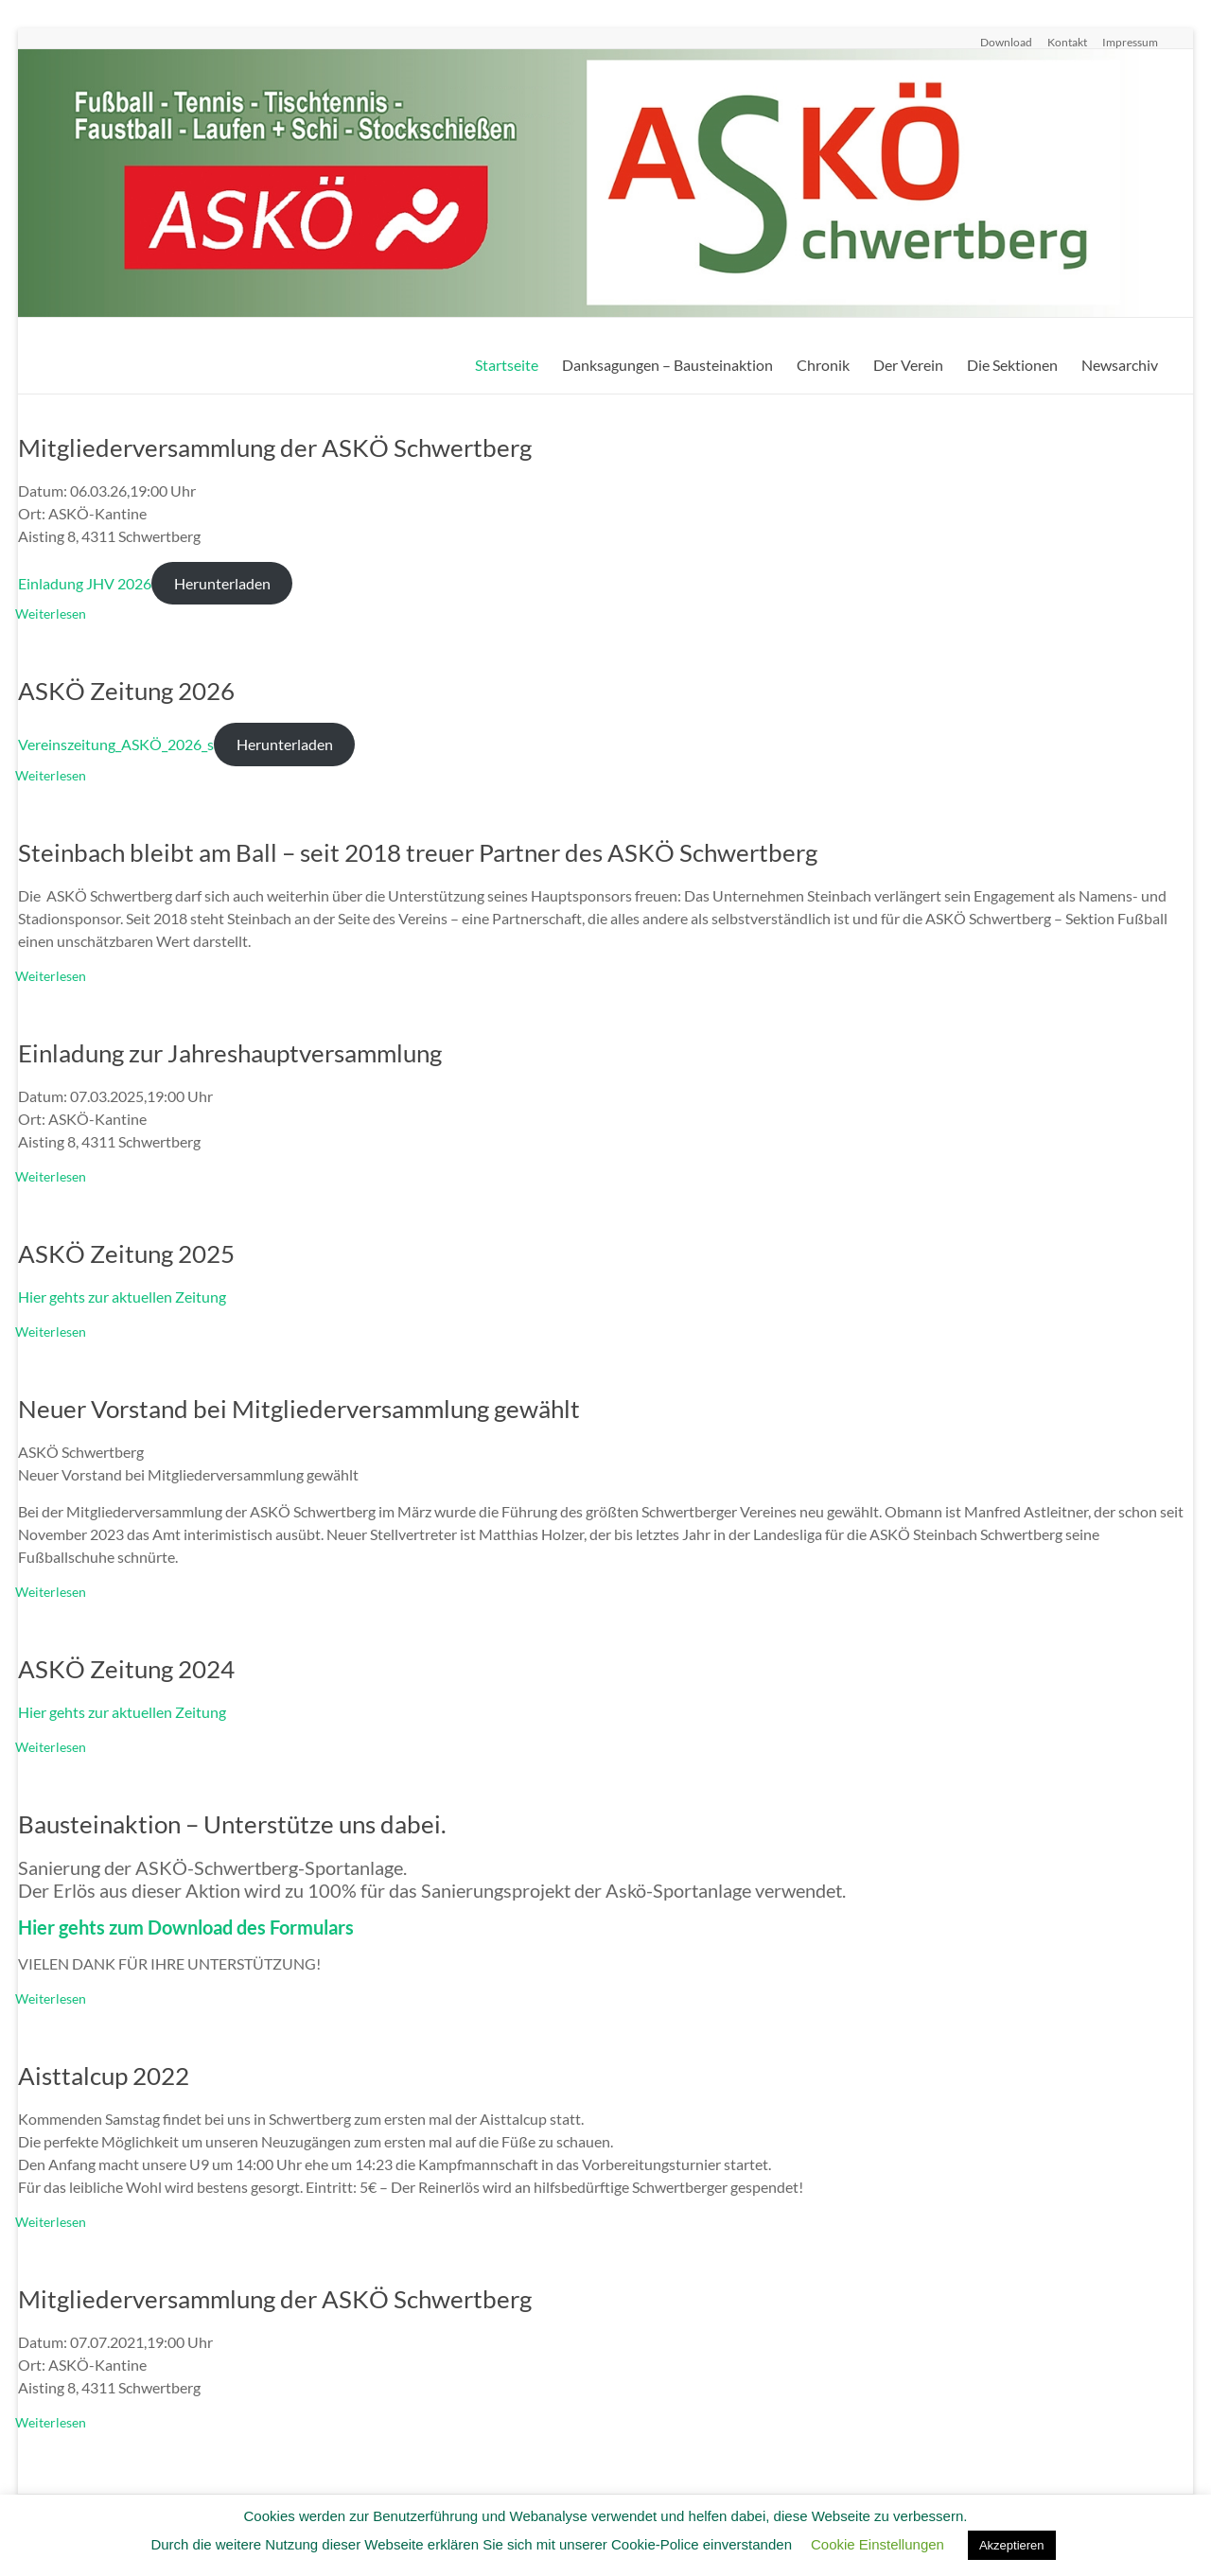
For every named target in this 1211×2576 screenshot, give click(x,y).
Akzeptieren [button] (1011, 2545)
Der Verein (908, 365)
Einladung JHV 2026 (84, 583)
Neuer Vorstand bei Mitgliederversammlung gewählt (299, 1408)
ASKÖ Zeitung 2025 (126, 1253)
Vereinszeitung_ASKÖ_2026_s (116, 744)
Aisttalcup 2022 (103, 2075)
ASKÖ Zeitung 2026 (126, 690)
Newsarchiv (1119, 365)
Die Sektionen (1012, 365)
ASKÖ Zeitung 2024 (126, 1669)
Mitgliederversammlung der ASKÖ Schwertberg (275, 447)
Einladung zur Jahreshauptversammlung (230, 1053)
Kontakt (1067, 41)
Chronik (823, 365)
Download (1006, 41)
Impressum (1130, 41)
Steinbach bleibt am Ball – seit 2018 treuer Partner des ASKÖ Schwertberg (417, 852)
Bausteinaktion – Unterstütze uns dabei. (232, 1824)
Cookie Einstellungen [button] (877, 2544)
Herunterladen (222, 583)
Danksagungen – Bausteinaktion (667, 365)
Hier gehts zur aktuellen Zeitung (122, 1297)
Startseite (506, 365)
